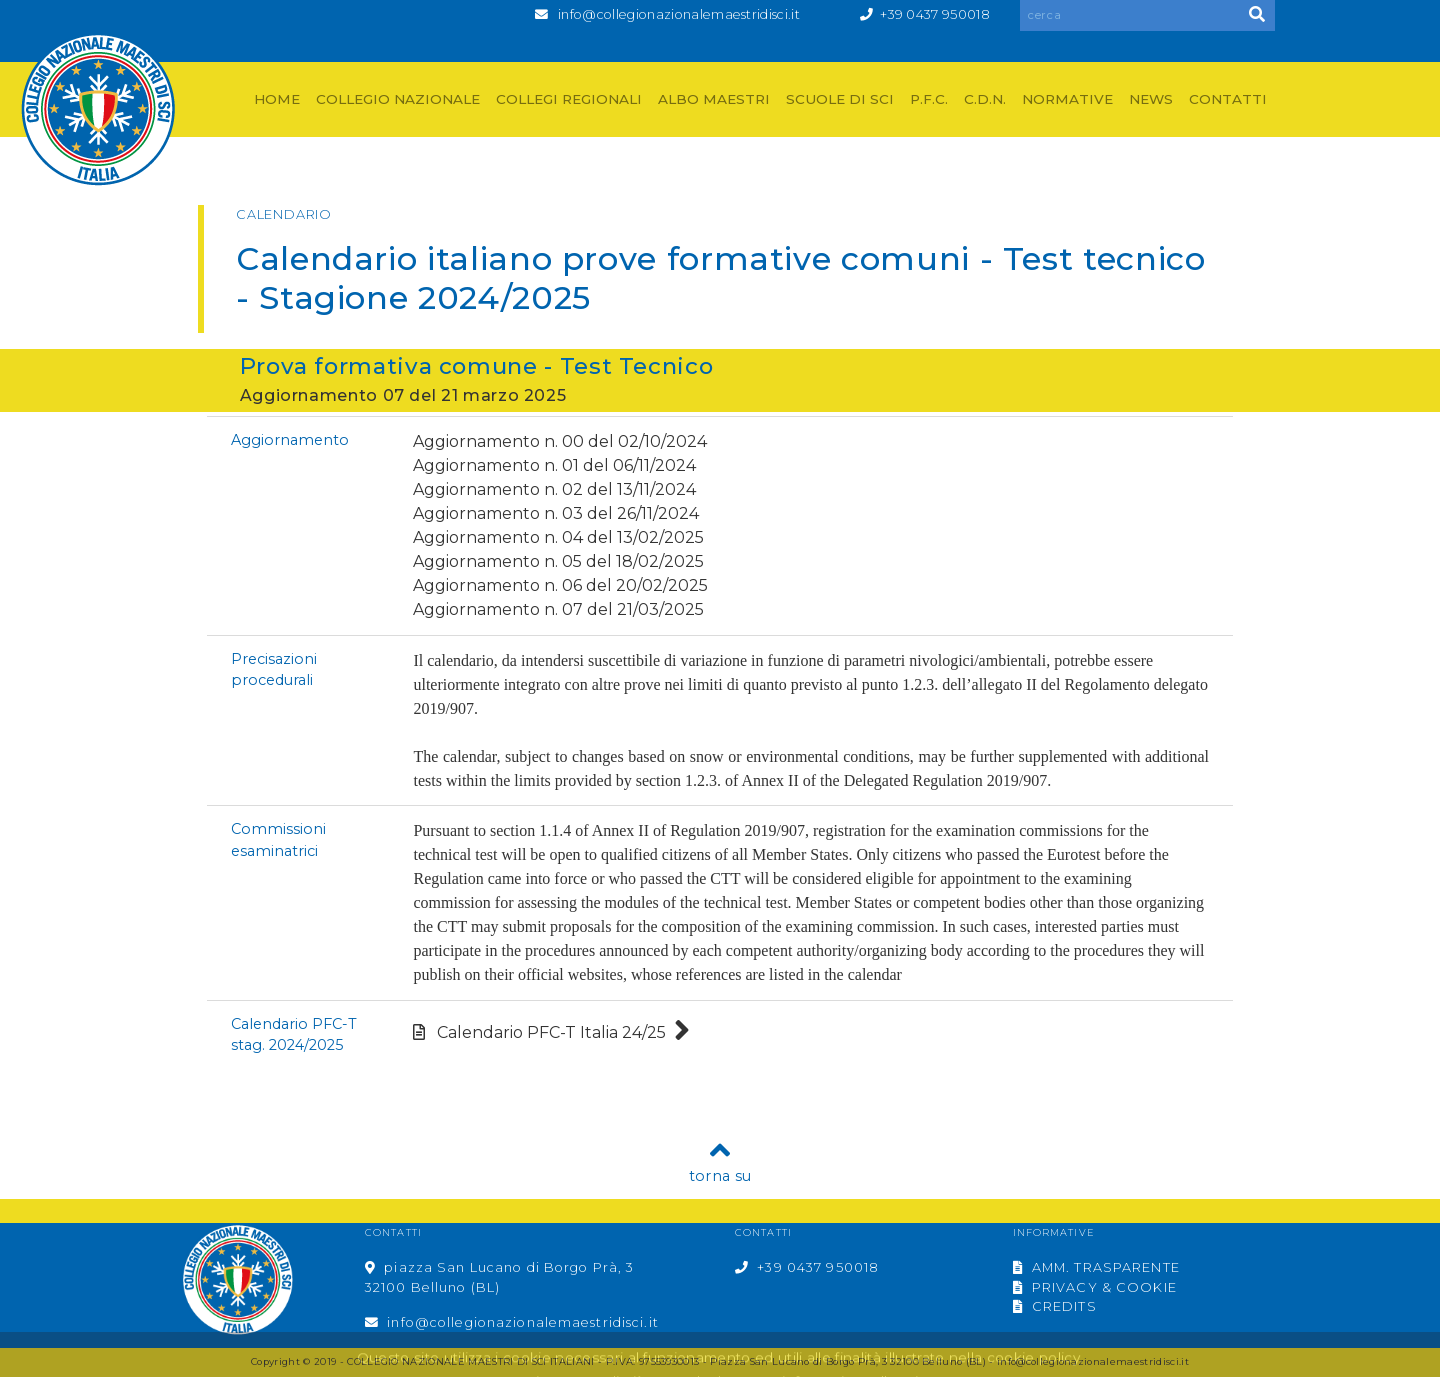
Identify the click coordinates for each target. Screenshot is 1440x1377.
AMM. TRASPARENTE (1096, 1267)
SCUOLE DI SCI (840, 99)
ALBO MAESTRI (714, 99)
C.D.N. (985, 99)
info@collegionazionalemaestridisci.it (679, 14)
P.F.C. (929, 99)
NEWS (1151, 99)
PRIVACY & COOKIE (1095, 1287)
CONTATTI (1228, 99)
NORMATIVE (1067, 99)
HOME (277, 99)
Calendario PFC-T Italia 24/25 (551, 1032)
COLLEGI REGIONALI (569, 99)
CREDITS (1055, 1306)
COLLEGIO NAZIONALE (398, 99)
